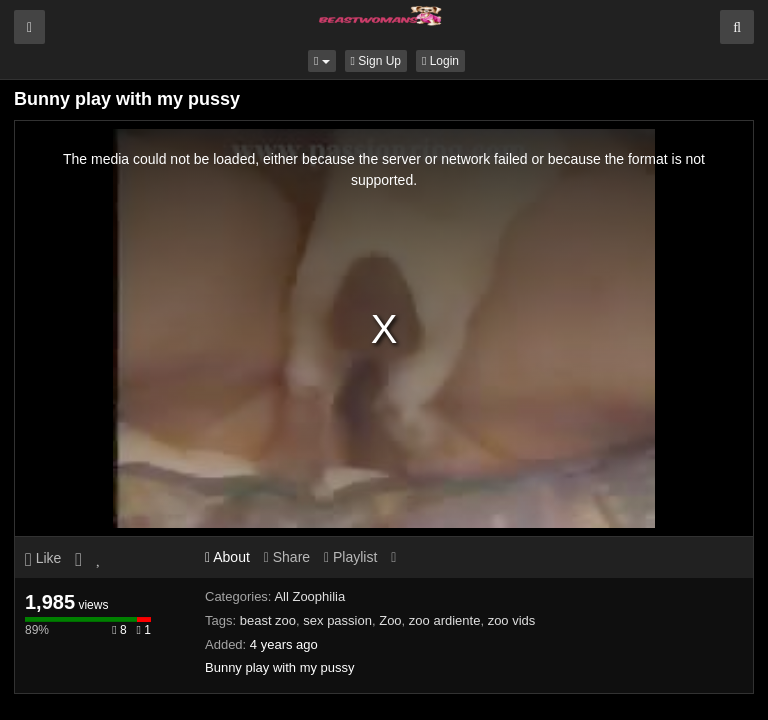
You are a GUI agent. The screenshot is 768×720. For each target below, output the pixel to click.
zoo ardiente (445, 620)
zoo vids (512, 620)
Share (287, 557)
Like (43, 558)
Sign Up (376, 61)
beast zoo (268, 620)
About (227, 557)
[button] (322, 61)
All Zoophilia (309, 596)
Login (440, 61)
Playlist (350, 557)
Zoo (390, 620)
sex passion (337, 620)
